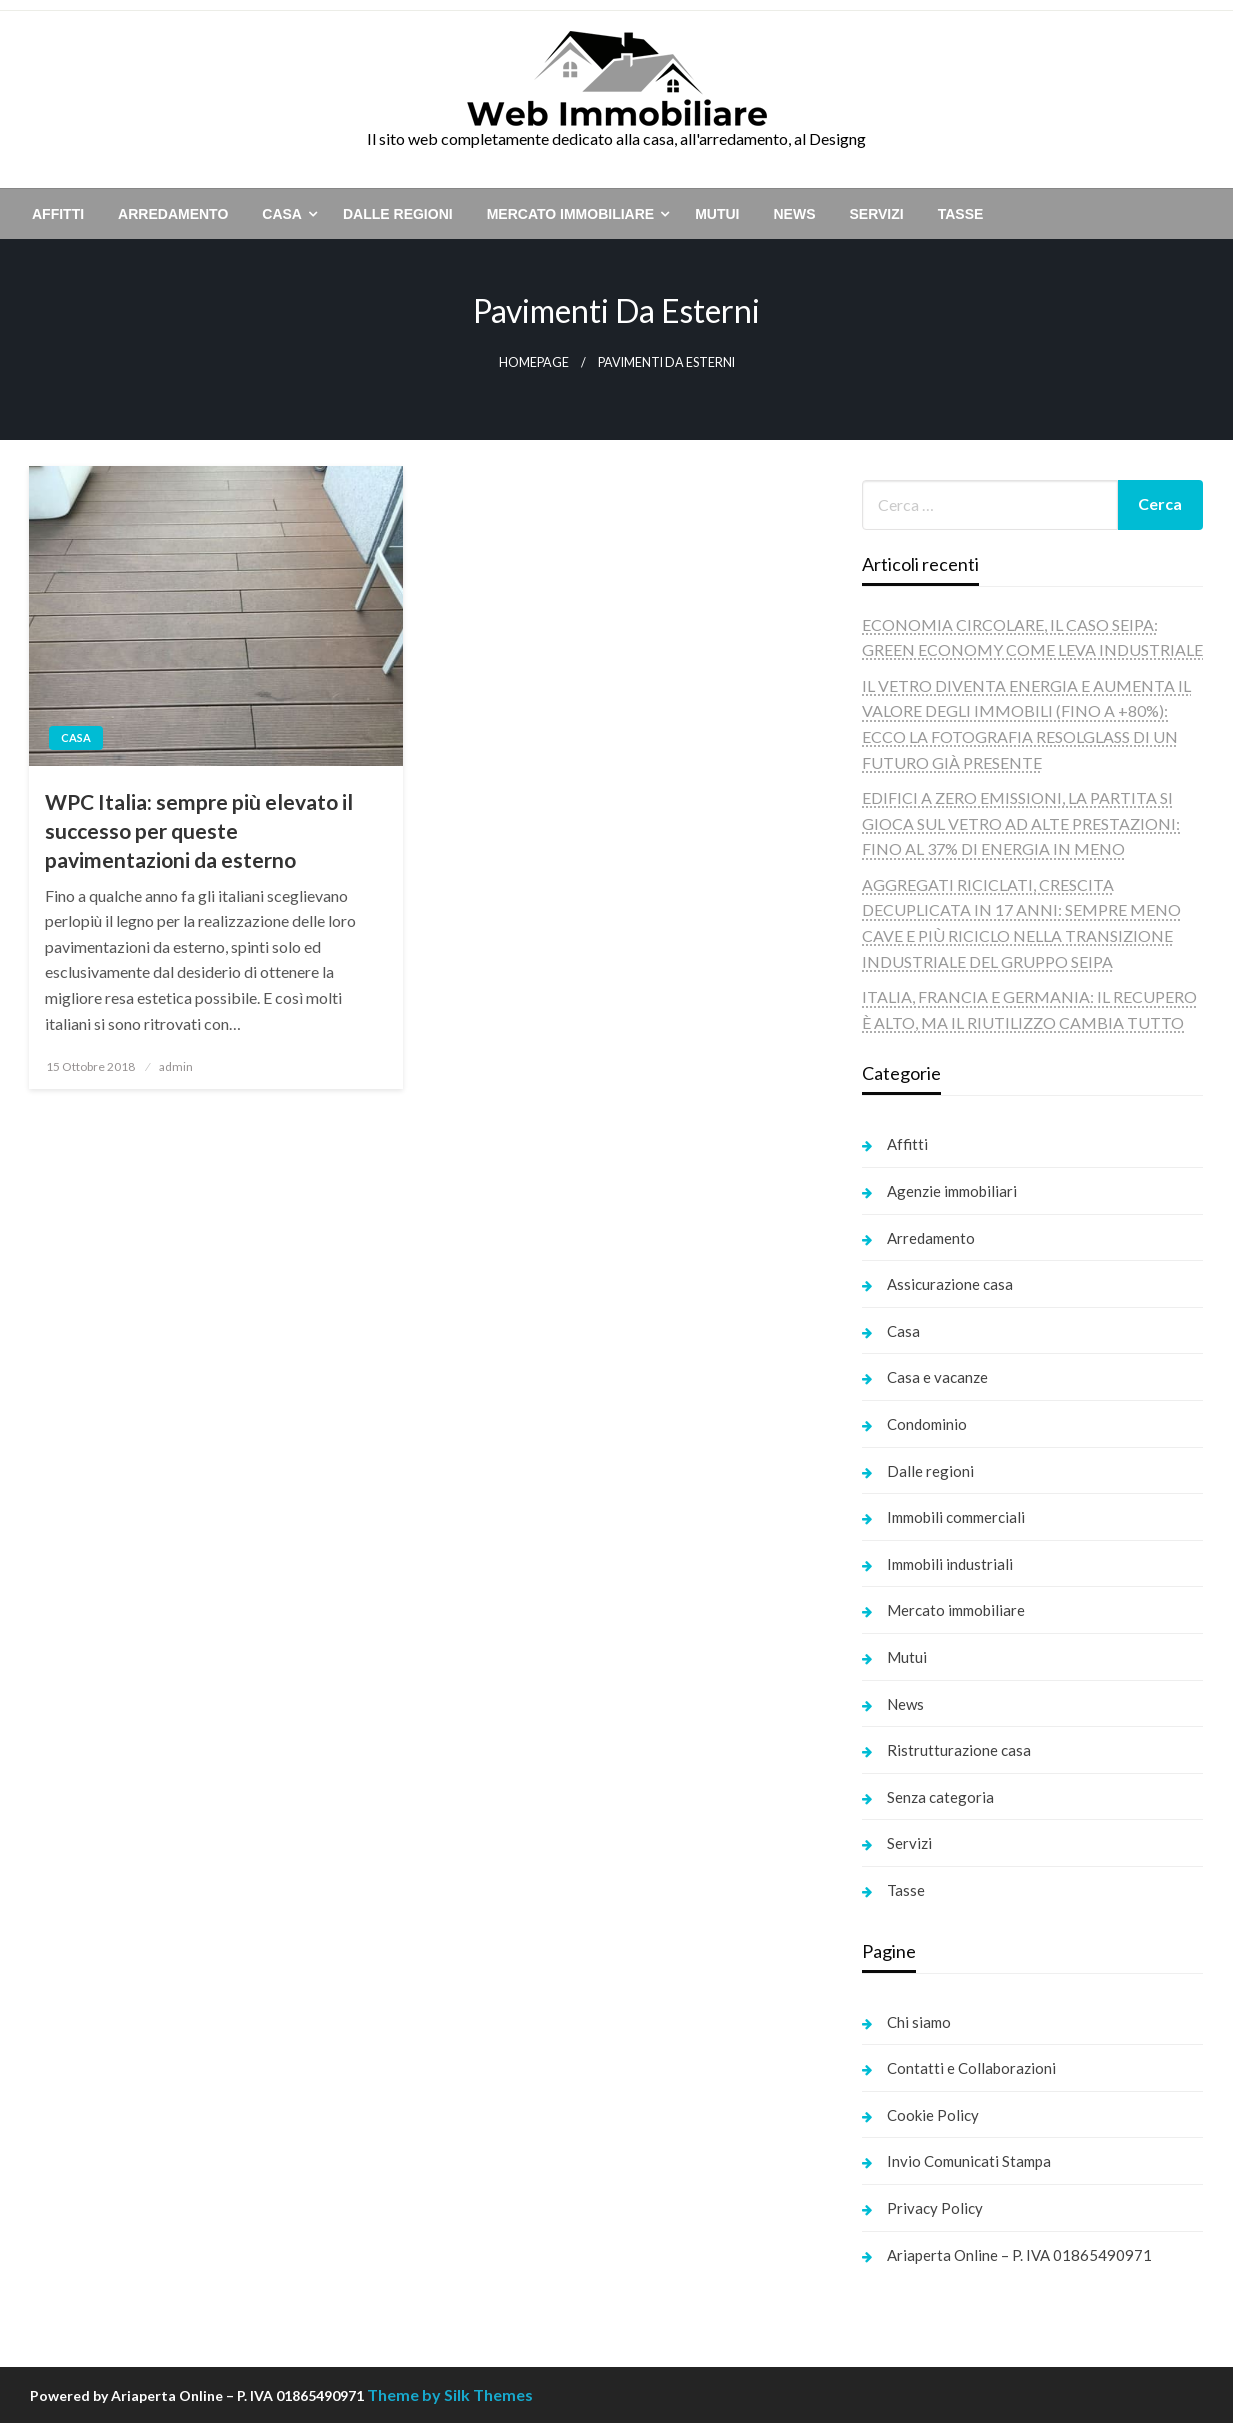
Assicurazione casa (950, 1284)
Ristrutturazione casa (959, 1750)
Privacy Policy (935, 2208)
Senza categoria (940, 1797)
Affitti (58, 214)
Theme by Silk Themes (450, 2394)
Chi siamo (919, 2022)
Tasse (961, 214)
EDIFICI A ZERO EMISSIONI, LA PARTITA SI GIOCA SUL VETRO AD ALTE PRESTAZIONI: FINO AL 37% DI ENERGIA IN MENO (1021, 823)
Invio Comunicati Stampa (969, 2161)
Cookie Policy (933, 2115)
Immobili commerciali (956, 1517)
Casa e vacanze (937, 1377)
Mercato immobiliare (570, 214)
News (794, 214)
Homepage (534, 362)
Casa (282, 214)
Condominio (927, 1424)
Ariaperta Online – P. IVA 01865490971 (1019, 2255)
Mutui (717, 214)
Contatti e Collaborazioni (971, 2068)
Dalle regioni (398, 214)
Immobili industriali (950, 1564)
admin (176, 1066)
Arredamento (173, 214)
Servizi (876, 214)
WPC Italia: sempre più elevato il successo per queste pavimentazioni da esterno (199, 831)
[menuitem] (58, 214)
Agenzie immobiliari (952, 1191)
